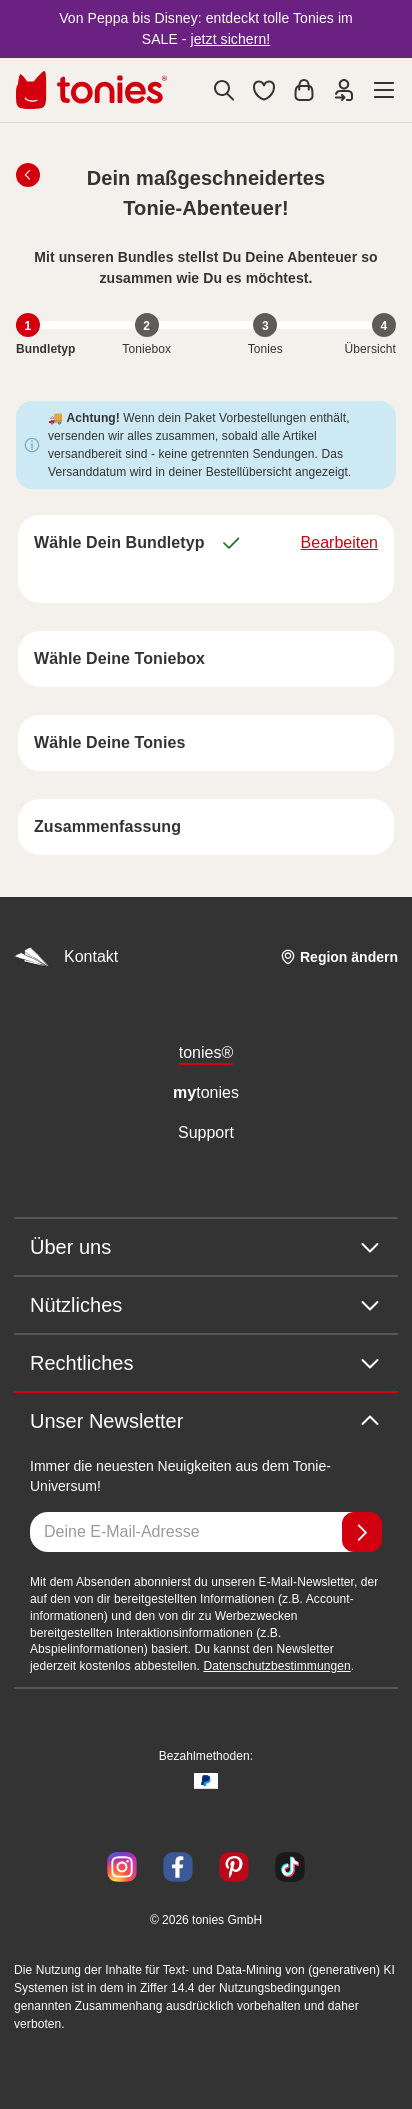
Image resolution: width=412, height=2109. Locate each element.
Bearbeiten (339, 542)
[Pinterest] (234, 1867)
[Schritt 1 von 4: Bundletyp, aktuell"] (28, 325)
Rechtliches (206, 1363)
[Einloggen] (344, 90)
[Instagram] (122, 1867)
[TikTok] (286, 1867)
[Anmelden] (362, 1532)
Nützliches (206, 1305)
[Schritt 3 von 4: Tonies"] (265, 325)
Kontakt (66, 957)
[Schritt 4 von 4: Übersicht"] (384, 325)
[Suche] (224, 90)
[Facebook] (178, 1867)
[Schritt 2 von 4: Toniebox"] (147, 325)
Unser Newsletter (206, 1421)
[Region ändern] (339, 957)
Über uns (206, 1247)
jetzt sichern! (231, 39)
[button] (264, 90)
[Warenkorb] (304, 90)
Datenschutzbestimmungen (276, 1666)
